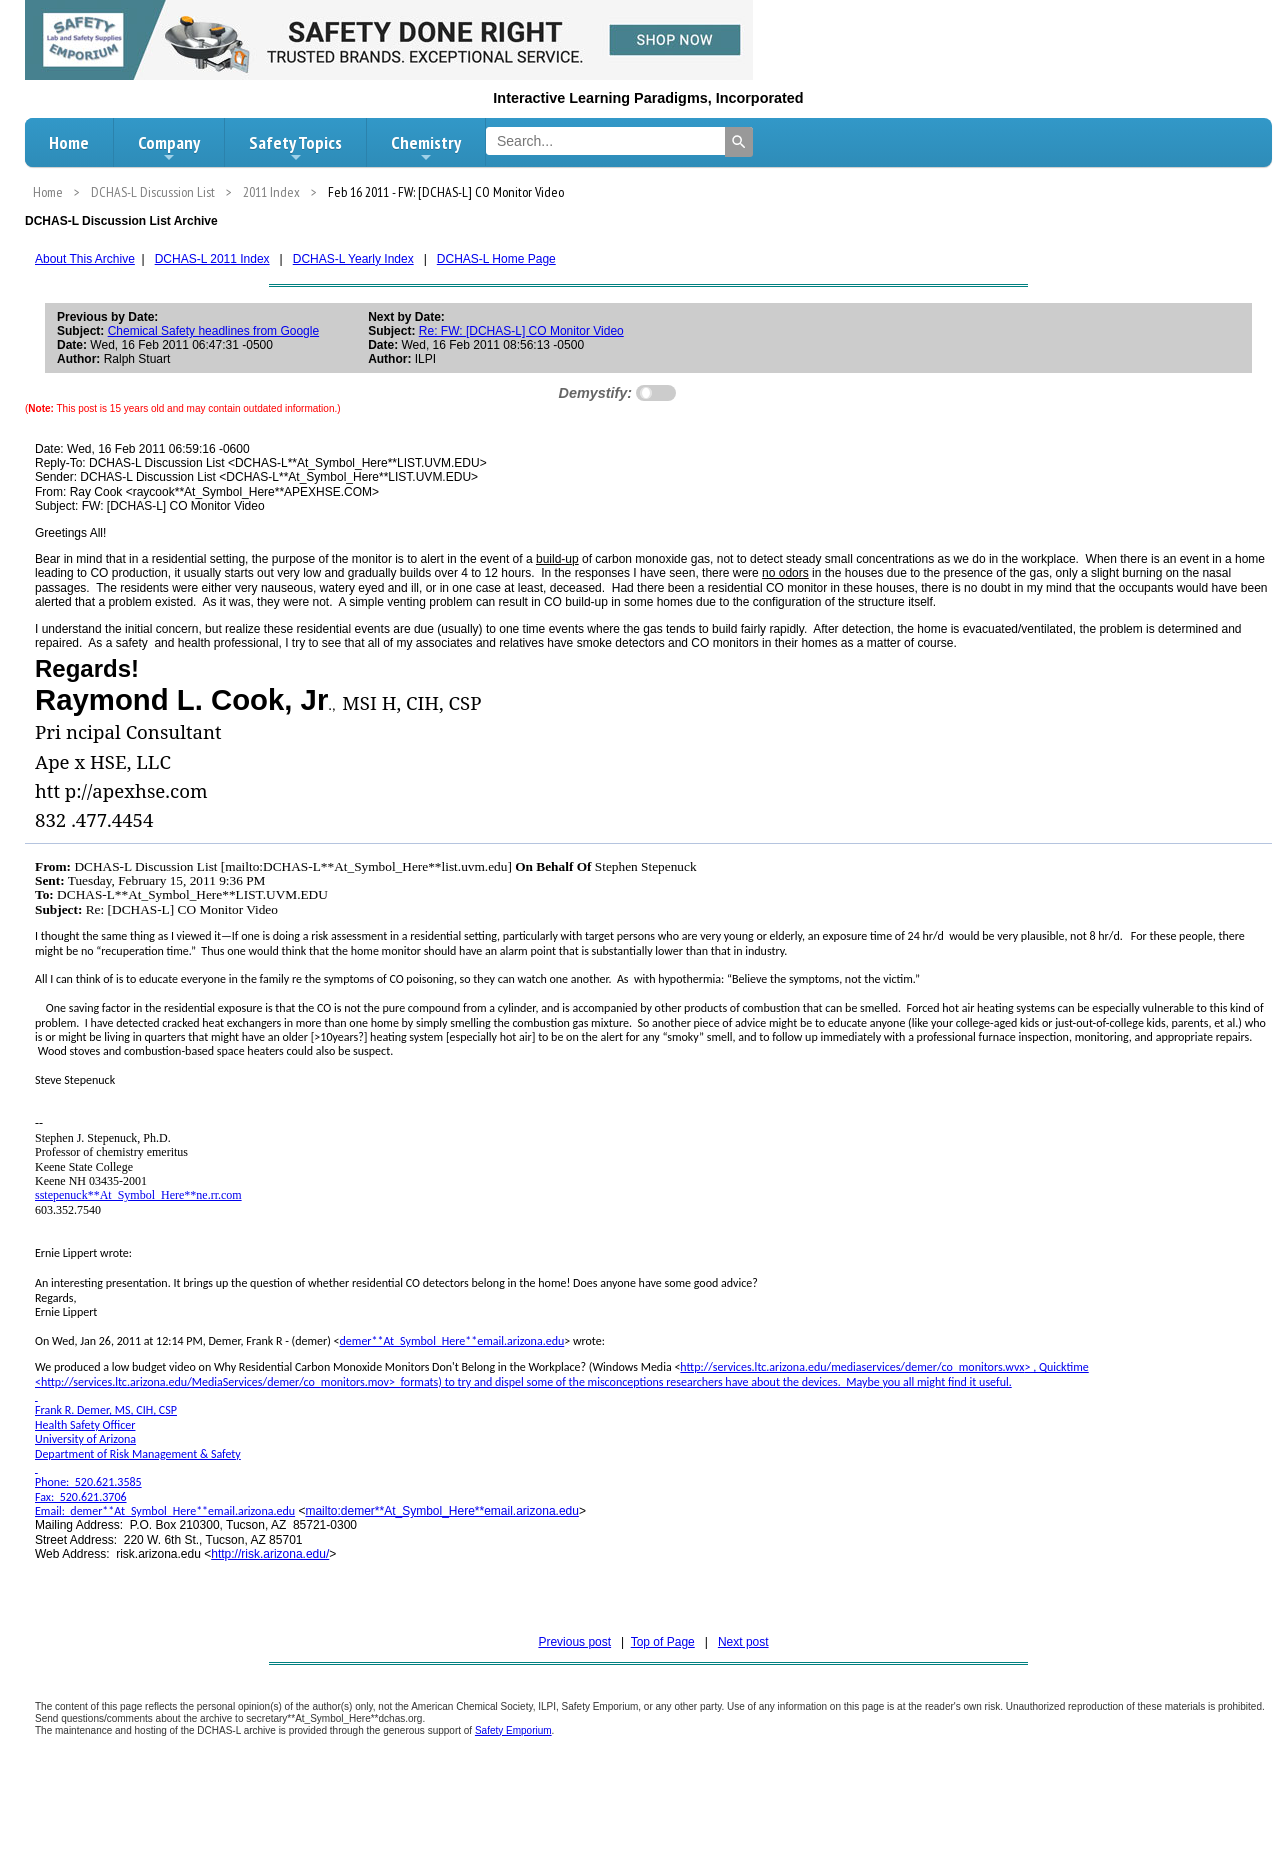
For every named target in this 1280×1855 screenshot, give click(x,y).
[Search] (739, 142)
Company (169, 148)
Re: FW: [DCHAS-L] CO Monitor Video (521, 331)
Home (69, 142)
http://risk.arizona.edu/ (270, 1554)
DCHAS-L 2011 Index (212, 259)
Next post (743, 1642)
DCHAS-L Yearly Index (353, 259)
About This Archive (85, 259)
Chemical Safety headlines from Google (213, 331)
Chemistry (426, 148)
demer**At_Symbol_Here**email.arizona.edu (452, 1341)
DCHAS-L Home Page (496, 259)
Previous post (574, 1642)
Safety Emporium (513, 1730)
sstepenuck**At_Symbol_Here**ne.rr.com (138, 1195)
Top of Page (663, 1642)
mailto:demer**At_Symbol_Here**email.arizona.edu (441, 1511)
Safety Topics (295, 148)
